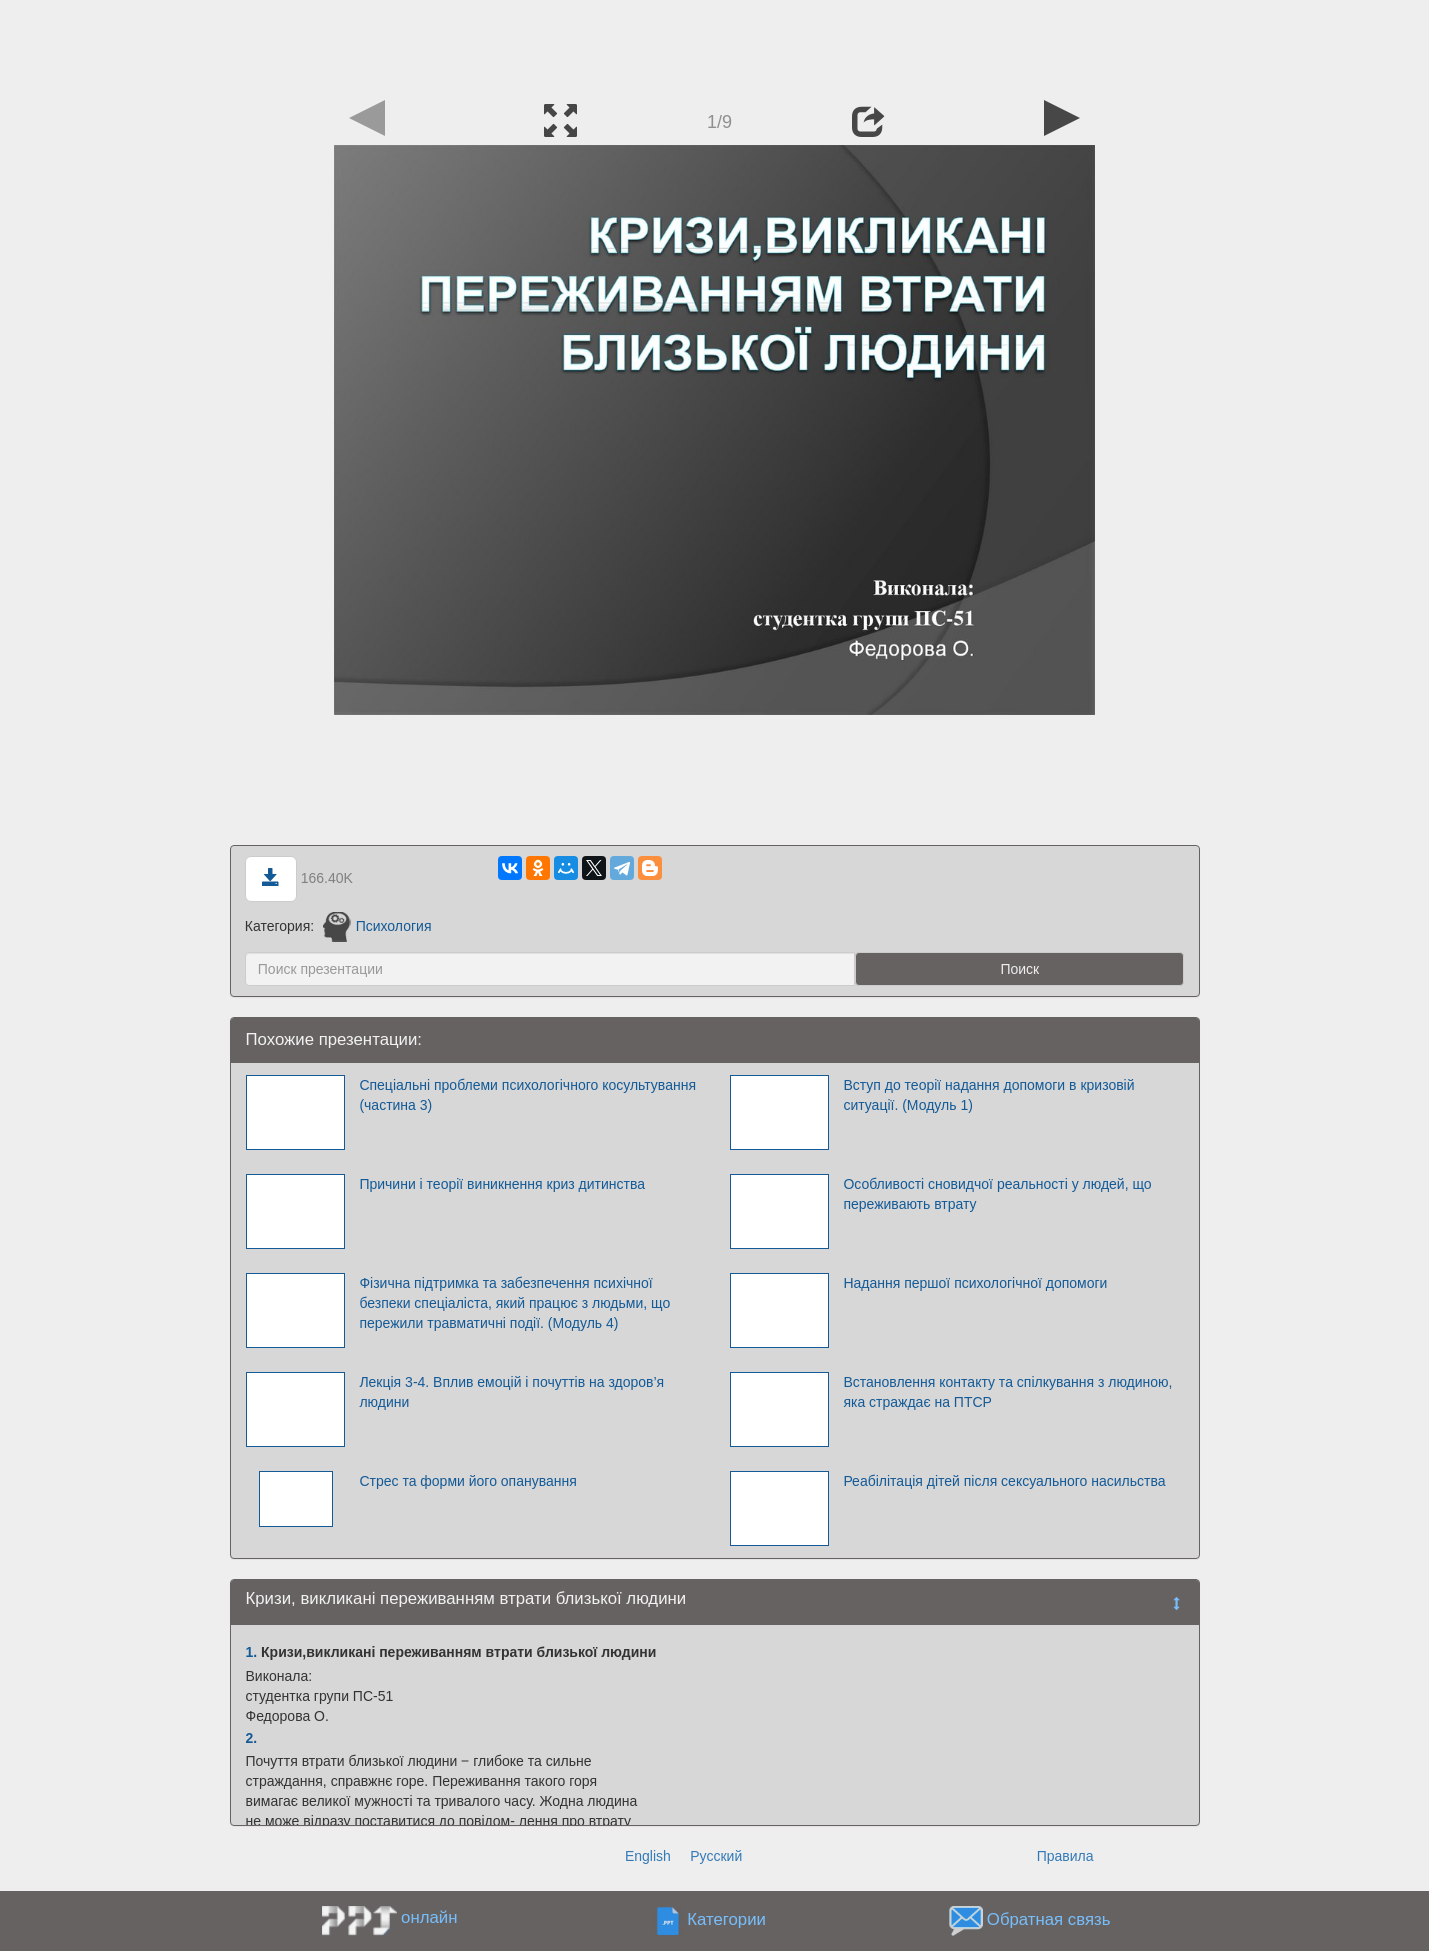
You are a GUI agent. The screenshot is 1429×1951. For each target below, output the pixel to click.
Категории (726, 1919)
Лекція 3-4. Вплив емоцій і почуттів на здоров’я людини (511, 1392)
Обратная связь (1049, 1919)
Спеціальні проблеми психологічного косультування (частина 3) (527, 1095)
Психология (377, 926)
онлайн (429, 1917)
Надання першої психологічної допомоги (975, 1283)
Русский (716, 1856)
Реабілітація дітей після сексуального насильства (1004, 1481)
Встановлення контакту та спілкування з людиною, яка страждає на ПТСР (1007, 1392)
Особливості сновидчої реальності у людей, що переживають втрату (997, 1194)
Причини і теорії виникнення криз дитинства (502, 1184)
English (648, 1856)
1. (252, 1652)
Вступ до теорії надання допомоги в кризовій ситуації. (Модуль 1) (988, 1095)
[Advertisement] (715, 45)
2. (252, 1738)
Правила (1065, 1856)
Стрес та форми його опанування (467, 1481)
